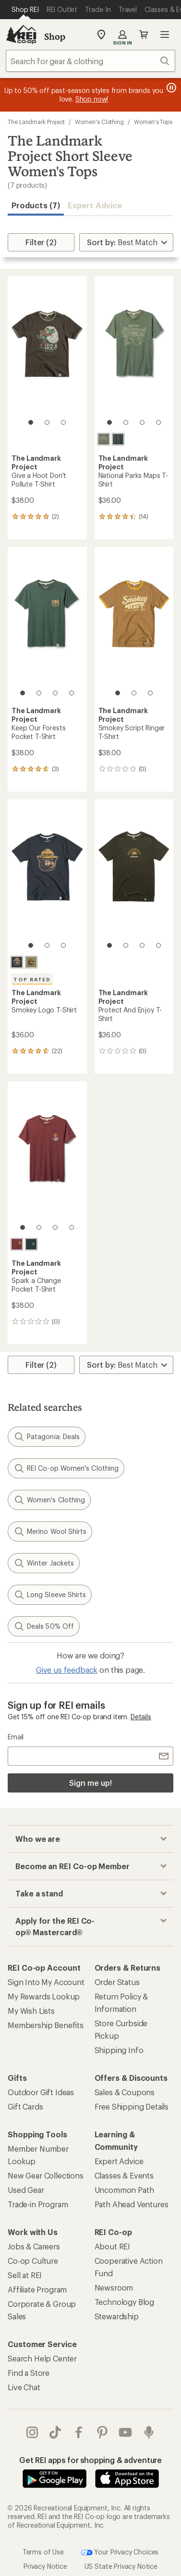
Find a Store (28, 2372)
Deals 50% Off (43, 1626)
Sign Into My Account (46, 1981)
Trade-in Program (38, 2204)
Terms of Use (43, 2552)
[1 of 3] (31, 422)
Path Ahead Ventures (132, 2204)
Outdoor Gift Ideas (41, 2092)
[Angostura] (17, 1244)
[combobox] (90, 61)
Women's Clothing (99, 121)
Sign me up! (90, 1782)
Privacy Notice (45, 2566)
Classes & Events (124, 2175)
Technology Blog (125, 2301)
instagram (32, 2432)
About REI (113, 2246)
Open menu (164, 34)
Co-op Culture (33, 2260)
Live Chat (24, 2387)
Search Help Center (42, 2358)
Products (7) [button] (36, 205)
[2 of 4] (126, 422)
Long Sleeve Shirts (49, 1594)
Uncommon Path (124, 2189)
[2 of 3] (47, 422)
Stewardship (117, 2316)
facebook (78, 2432)
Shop (54, 36)
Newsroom (114, 2287)
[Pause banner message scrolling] (170, 87)
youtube (125, 2432)
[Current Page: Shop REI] (25, 9)
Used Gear (26, 2189)
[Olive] (31, 962)
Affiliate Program (37, 2289)
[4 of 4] (158, 422)
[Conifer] (103, 439)
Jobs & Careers (34, 2246)
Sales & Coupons (125, 2092)
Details (141, 1717)
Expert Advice (95, 205)
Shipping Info (119, 2049)
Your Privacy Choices (120, 2552)
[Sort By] (126, 242)
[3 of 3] (63, 422)
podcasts (149, 2432)
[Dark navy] (17, 962)
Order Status (117, 1981)
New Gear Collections (46, 2175)
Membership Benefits (46, 2025)
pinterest (102, 2432)
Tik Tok (55, 2432)
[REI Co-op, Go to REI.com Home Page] (21, 34)
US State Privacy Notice (120, 2566)
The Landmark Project (36, 121)
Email (16, 1737)
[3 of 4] (142, 422)
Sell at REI (25, 2275)
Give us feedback (66, 1669)
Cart (143, 34)
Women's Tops (153, 121)
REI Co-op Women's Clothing (66, 1468)
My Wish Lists (31, 2010)
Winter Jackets (43, 1563)
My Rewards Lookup (44, 1996)
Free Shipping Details (132, 2106)
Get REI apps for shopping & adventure (90, 2459)
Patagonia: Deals (46, 1436)
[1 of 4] (109, 422)
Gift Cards (25, 2106)
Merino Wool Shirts (49, 1531)
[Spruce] (31, 1244)
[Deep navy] (118, 439)
